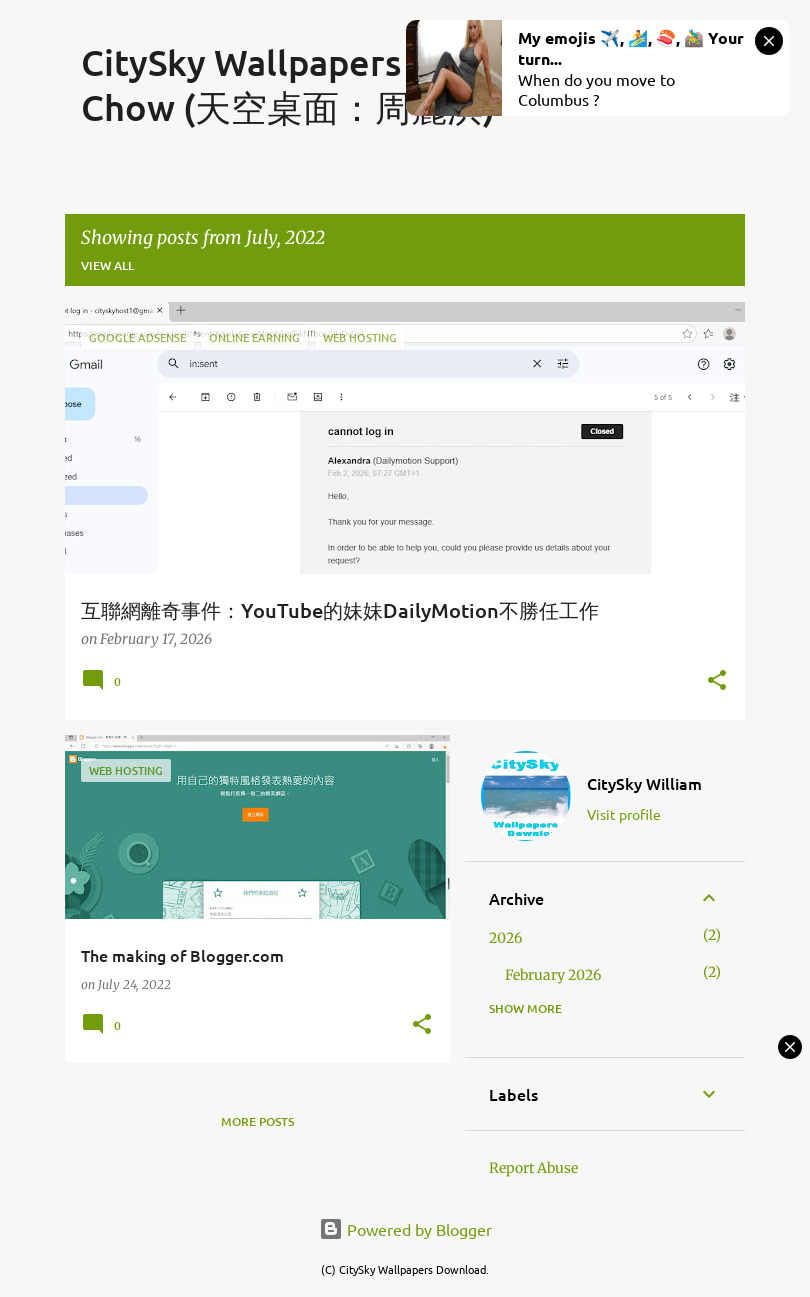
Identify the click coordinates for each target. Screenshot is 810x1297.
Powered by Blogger (405, 1229)
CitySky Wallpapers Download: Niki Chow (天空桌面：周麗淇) (372, 84)
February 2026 (553, 975)
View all (107, 265)
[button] (717, 681)
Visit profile (624, 814)
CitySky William (644, 783)
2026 (505, 938)
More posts (257, 1121)
